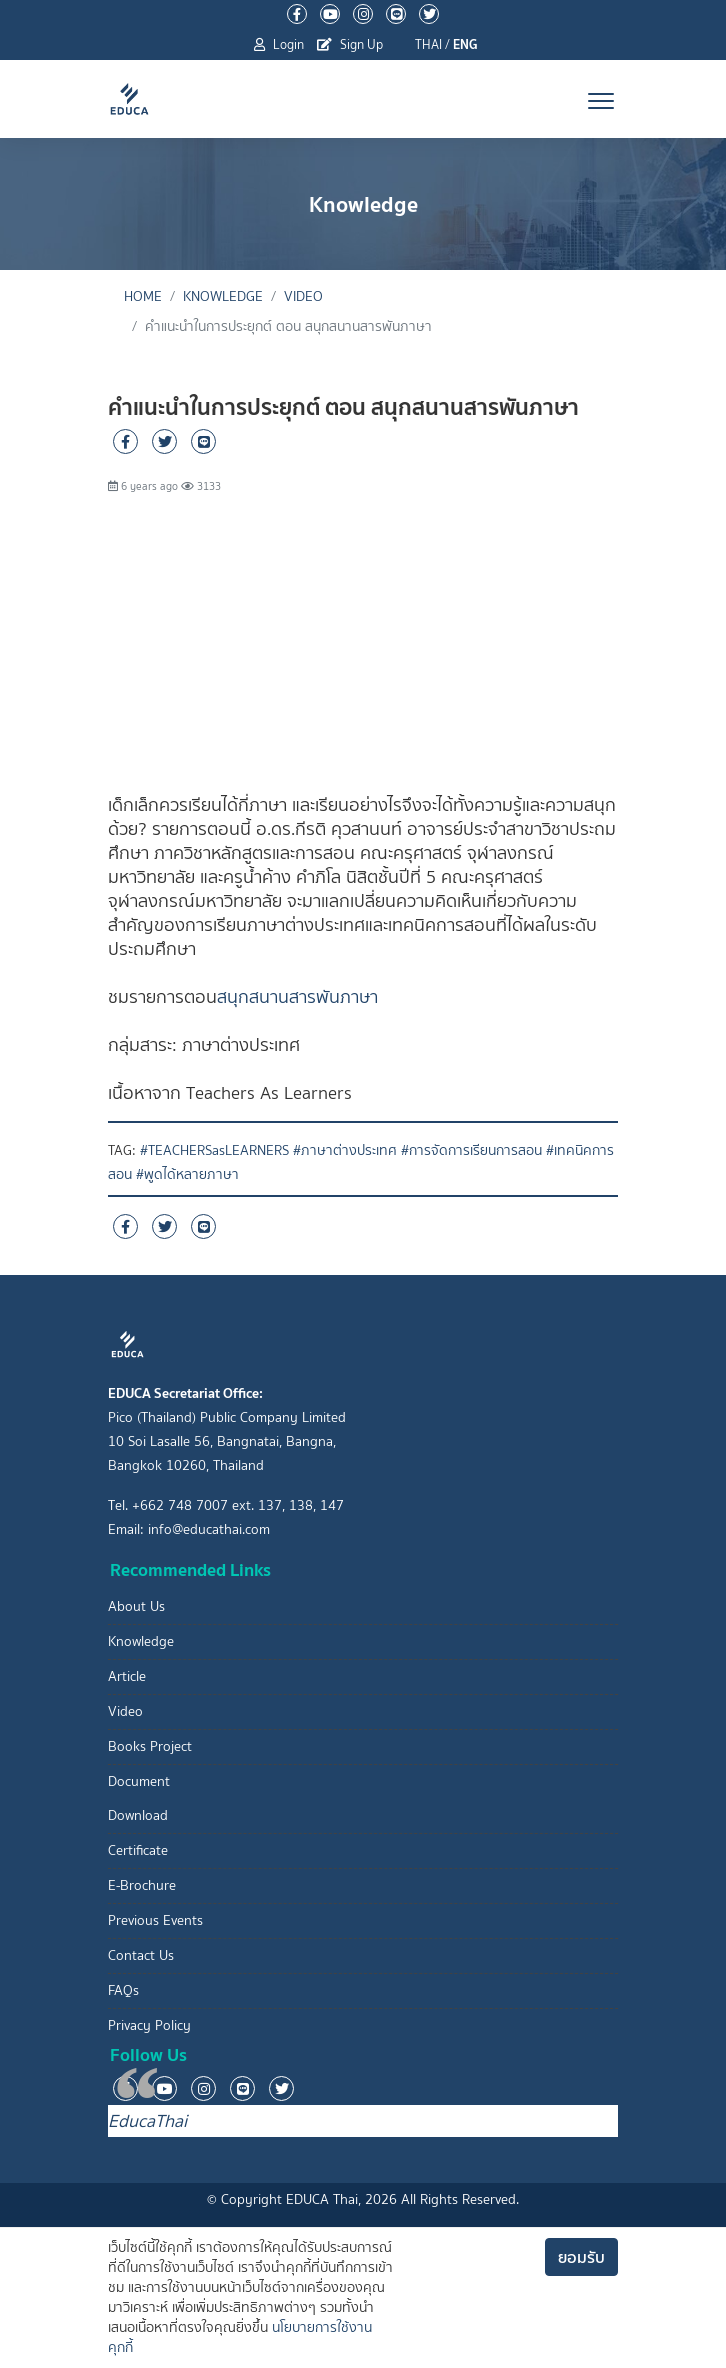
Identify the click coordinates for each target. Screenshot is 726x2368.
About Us (136, 1606)
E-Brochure (142, 1885)
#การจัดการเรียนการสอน (471, 1150)
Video (303, 296)
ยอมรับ (581, 2257)
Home (143, 296)
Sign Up (350, 44)
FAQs (123, 1990)
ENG (465, 44)
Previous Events (155, 1920)
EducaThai (147, 2121)
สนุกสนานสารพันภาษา (297, 997)
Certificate (138, 1850)
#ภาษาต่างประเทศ (345, 1150)
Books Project (150, 1746)
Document (139, 1781)
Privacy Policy (149, 2025)
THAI (428, 44)
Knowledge (223, 296)
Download (138, 1815)
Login (279, 44)
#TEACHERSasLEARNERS (214, 1150)
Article (127, 1676)
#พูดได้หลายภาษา (187, 1174)
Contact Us (141, 1955)
